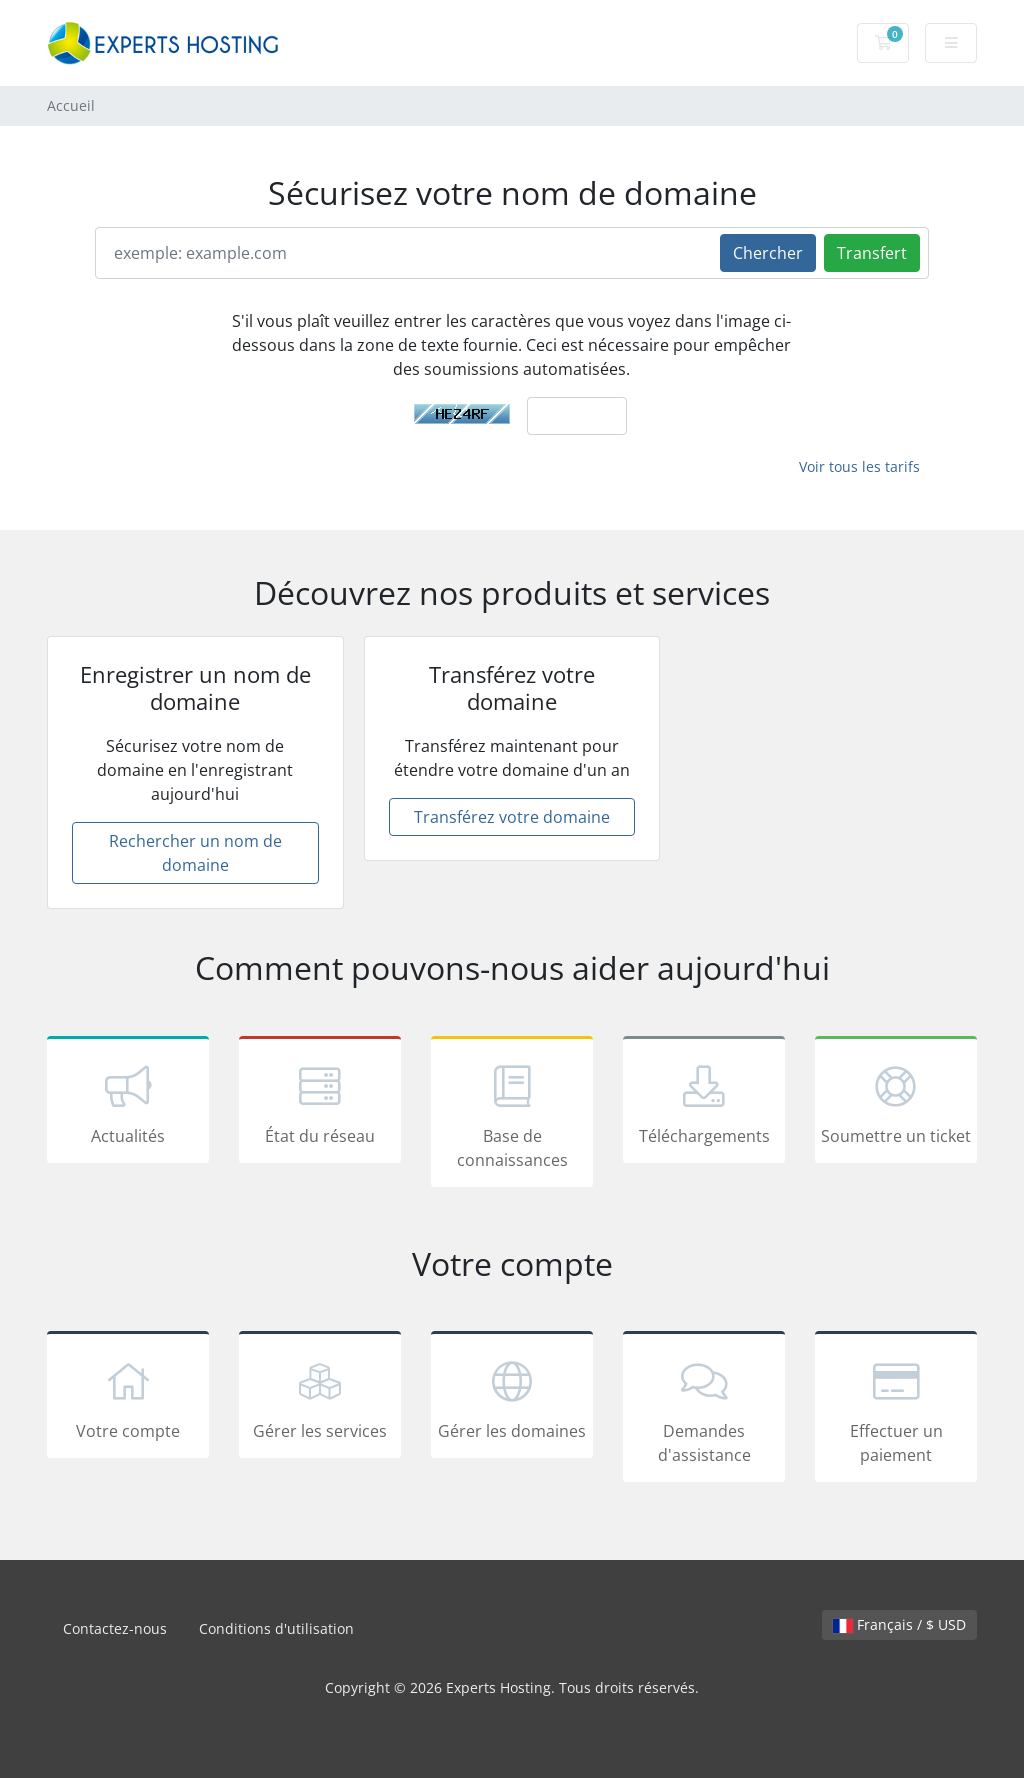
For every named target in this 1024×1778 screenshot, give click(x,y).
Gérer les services (320, 1398)
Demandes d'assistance (704, 1410)
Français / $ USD (899, 1624)
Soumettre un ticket (896, 1103)
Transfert (872, 253)
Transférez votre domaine (512, 817)
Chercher (768, 253)
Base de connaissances (512, 1115)
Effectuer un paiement (896, 1410)
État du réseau (320, 1103)
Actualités (128, 1103)
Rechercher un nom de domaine (195, 853)
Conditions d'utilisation (276, 1628)
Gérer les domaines (512, 1398)
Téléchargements (704, 1103)
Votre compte (128, 1398)
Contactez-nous (115, 1628)
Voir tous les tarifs (859, 466)
